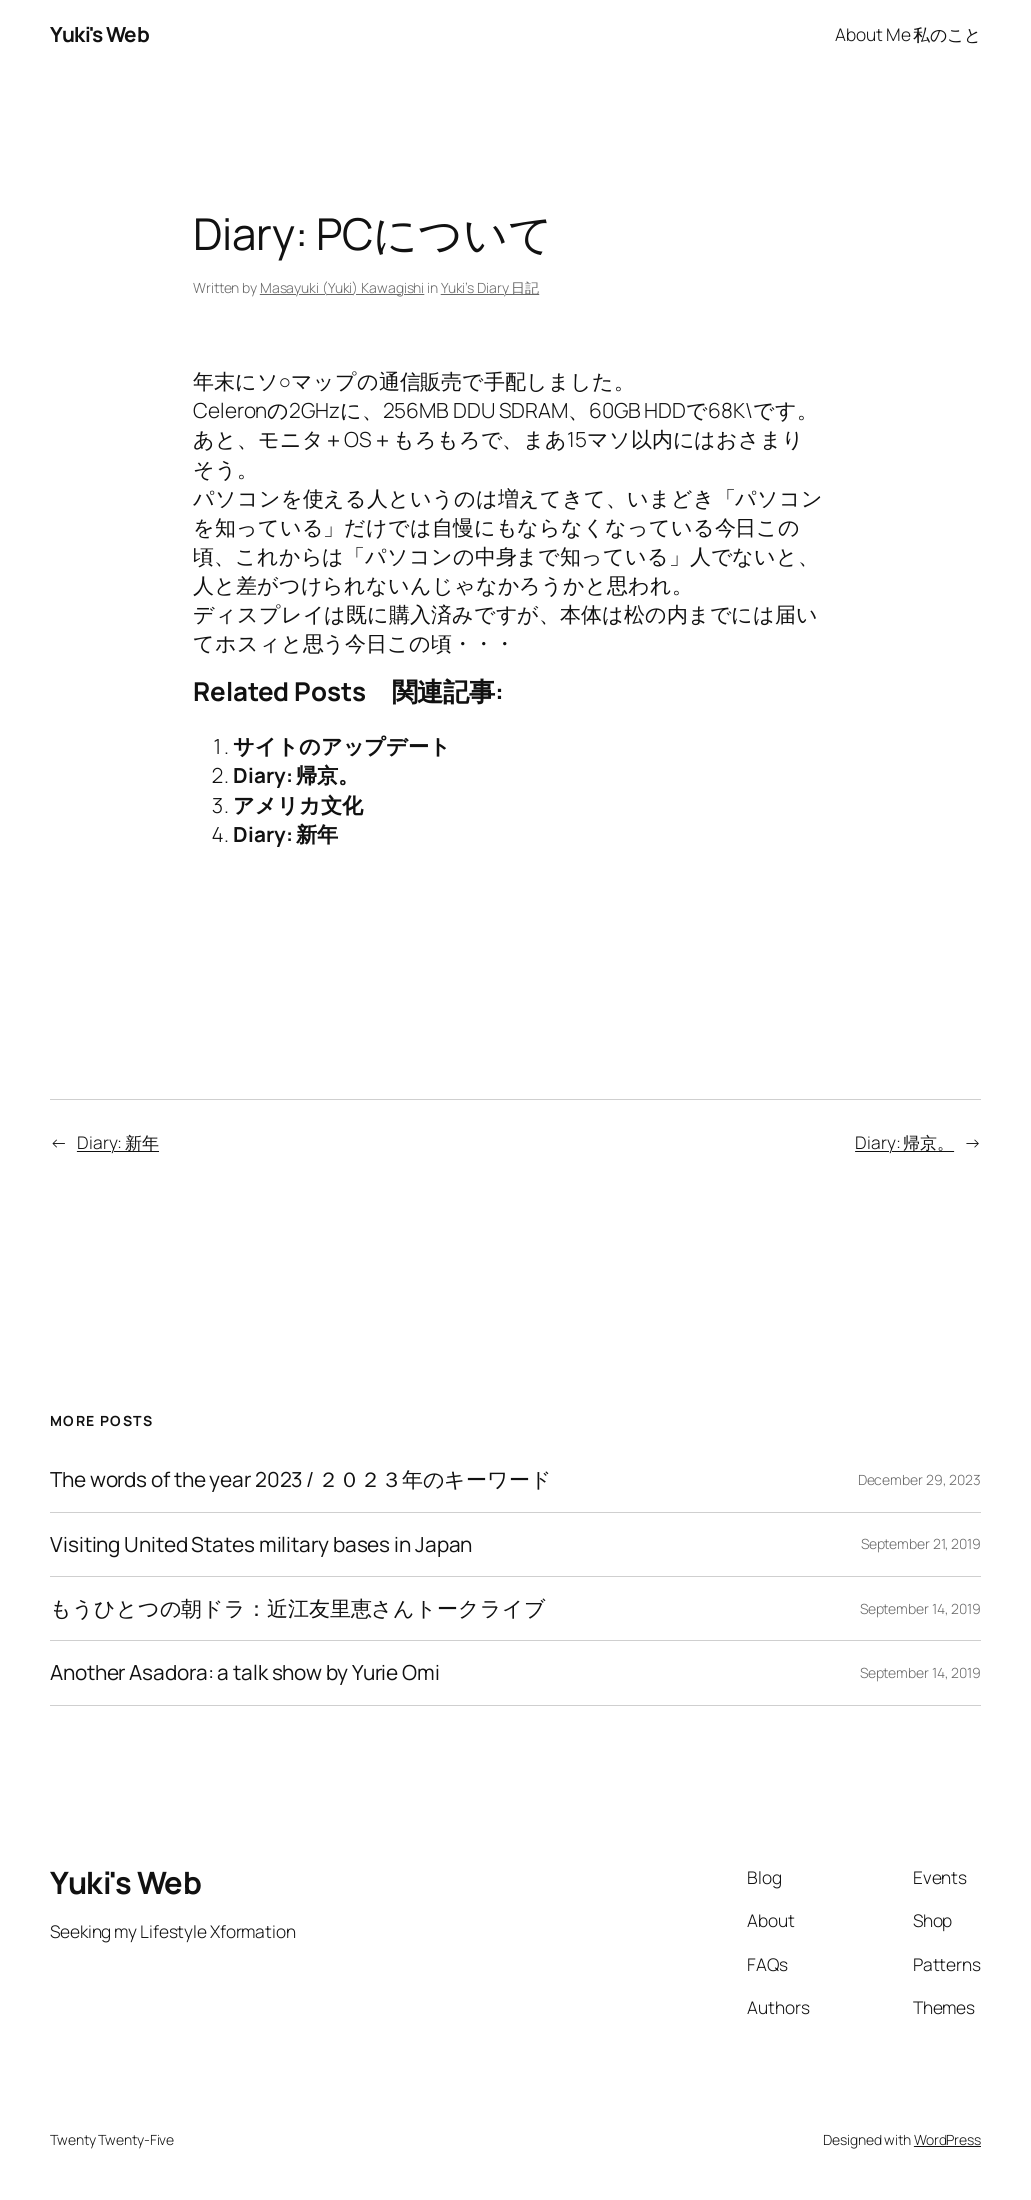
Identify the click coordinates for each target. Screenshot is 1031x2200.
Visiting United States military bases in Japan (261, 1544)
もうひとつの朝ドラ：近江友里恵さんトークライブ (298, 1608)
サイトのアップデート (342, 746)
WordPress (947, 2139)
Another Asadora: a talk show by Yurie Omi (245, 1672)
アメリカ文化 (297, 805)
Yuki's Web (99, 34)
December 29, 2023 (919, 1479)
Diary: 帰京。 (296, 775)
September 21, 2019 (921, 1543)
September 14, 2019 (920, 1608)
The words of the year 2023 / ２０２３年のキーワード (301, 1479)
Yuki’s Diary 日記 (490, 287)
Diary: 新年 (285, 834)
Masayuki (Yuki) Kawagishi (342, 287)
